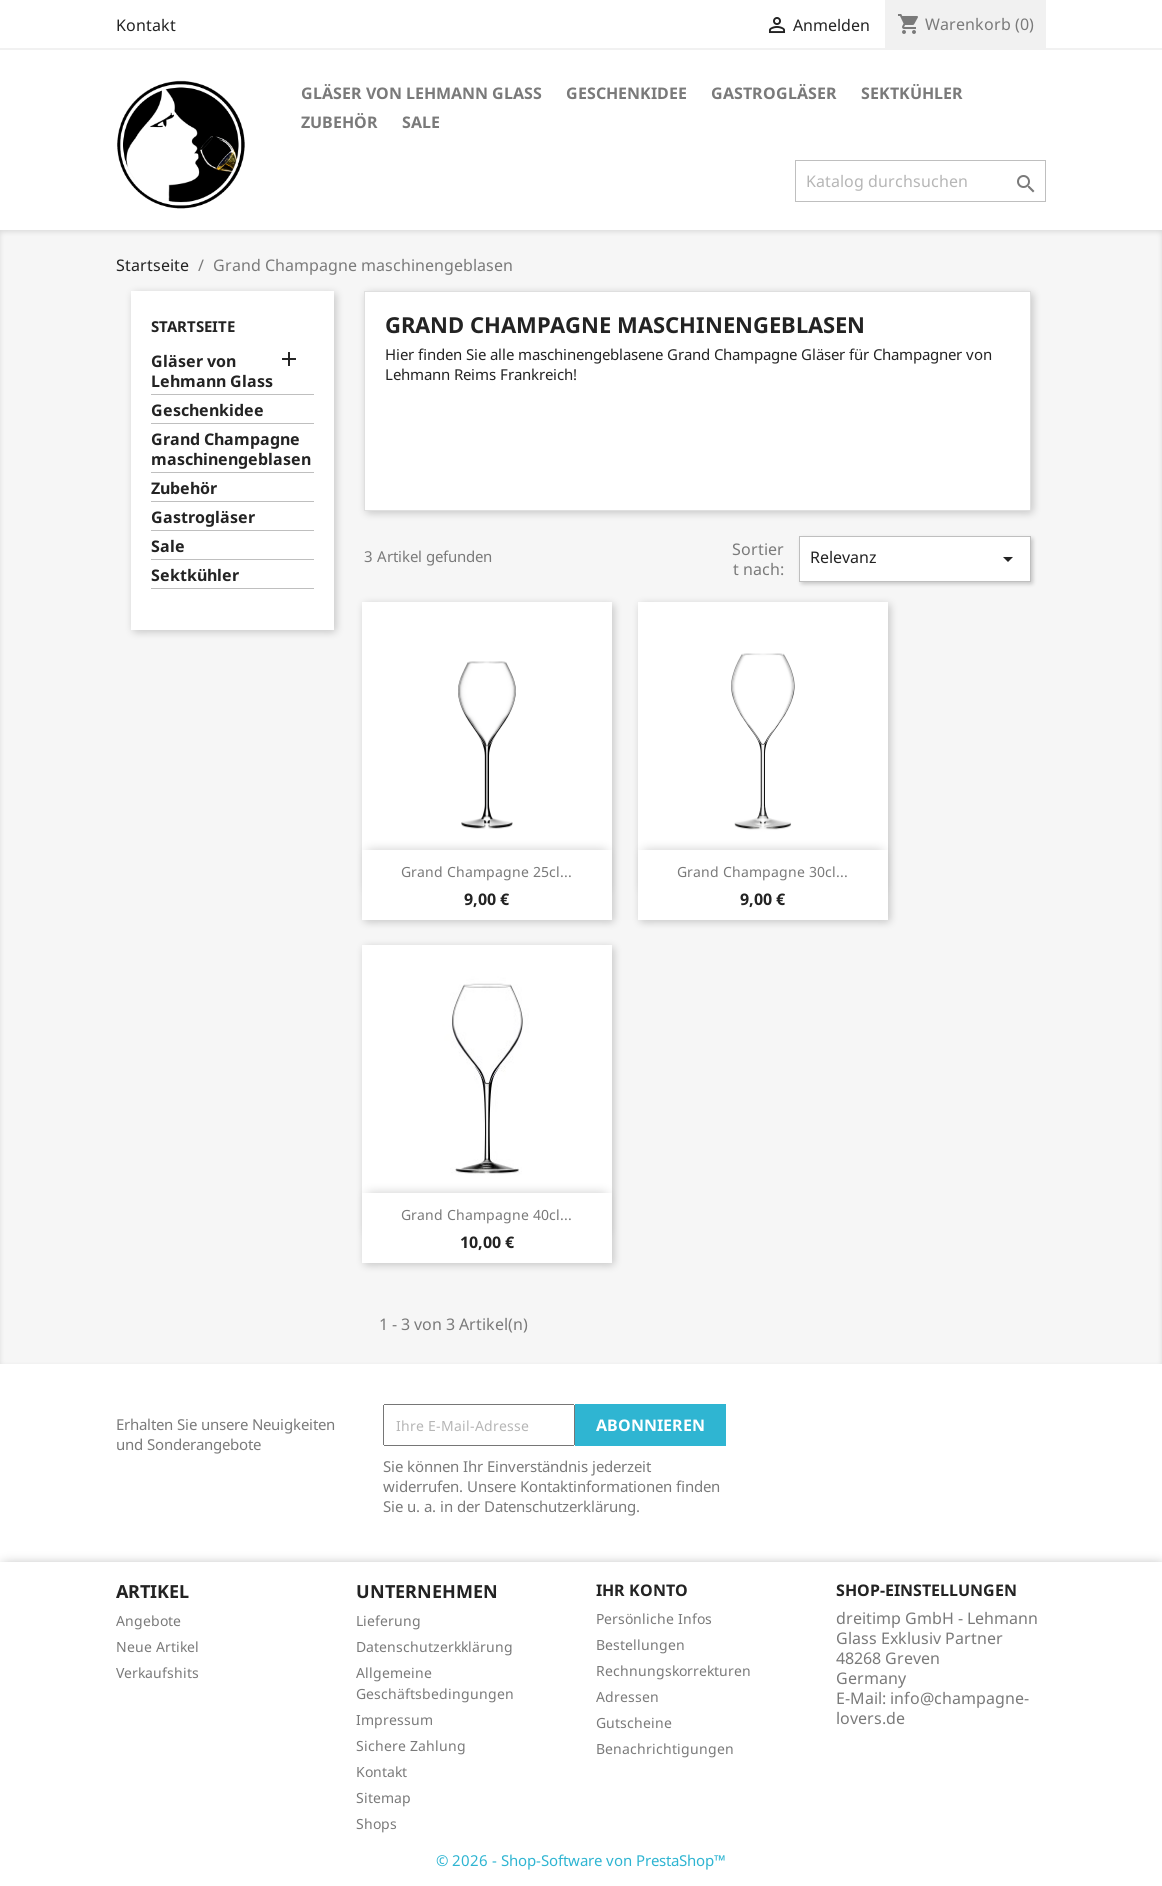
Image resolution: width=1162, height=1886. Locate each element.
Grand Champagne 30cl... (762, 871)
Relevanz (915, 558)
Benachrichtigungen (665, 1748)
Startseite (193, 326)
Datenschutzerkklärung (434, 1646)
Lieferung (388, 1620)
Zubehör (339, 122)
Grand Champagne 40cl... (486, 1214)
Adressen (627, 1696)
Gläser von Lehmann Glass (421, 93)
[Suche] (920, 181)
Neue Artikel (157, 1646)
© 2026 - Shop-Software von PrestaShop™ (581, 1860)
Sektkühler (912, 93)
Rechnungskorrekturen (673, 1670)
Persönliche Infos (654, 1618)
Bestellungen (640, 1644)
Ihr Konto (642, 1590)
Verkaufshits (157, 1672)
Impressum (394, 1719)
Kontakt (146, 25)
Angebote (148, 1620)
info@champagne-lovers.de (932, 1708)
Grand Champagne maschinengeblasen (231, 449)
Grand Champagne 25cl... (486, 871)
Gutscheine (634, 1722)
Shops (376, 1823)
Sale (421, 122)
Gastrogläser (774, 93)
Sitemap (383, 1797)
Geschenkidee (626, 93)
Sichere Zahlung (411, 1745)
